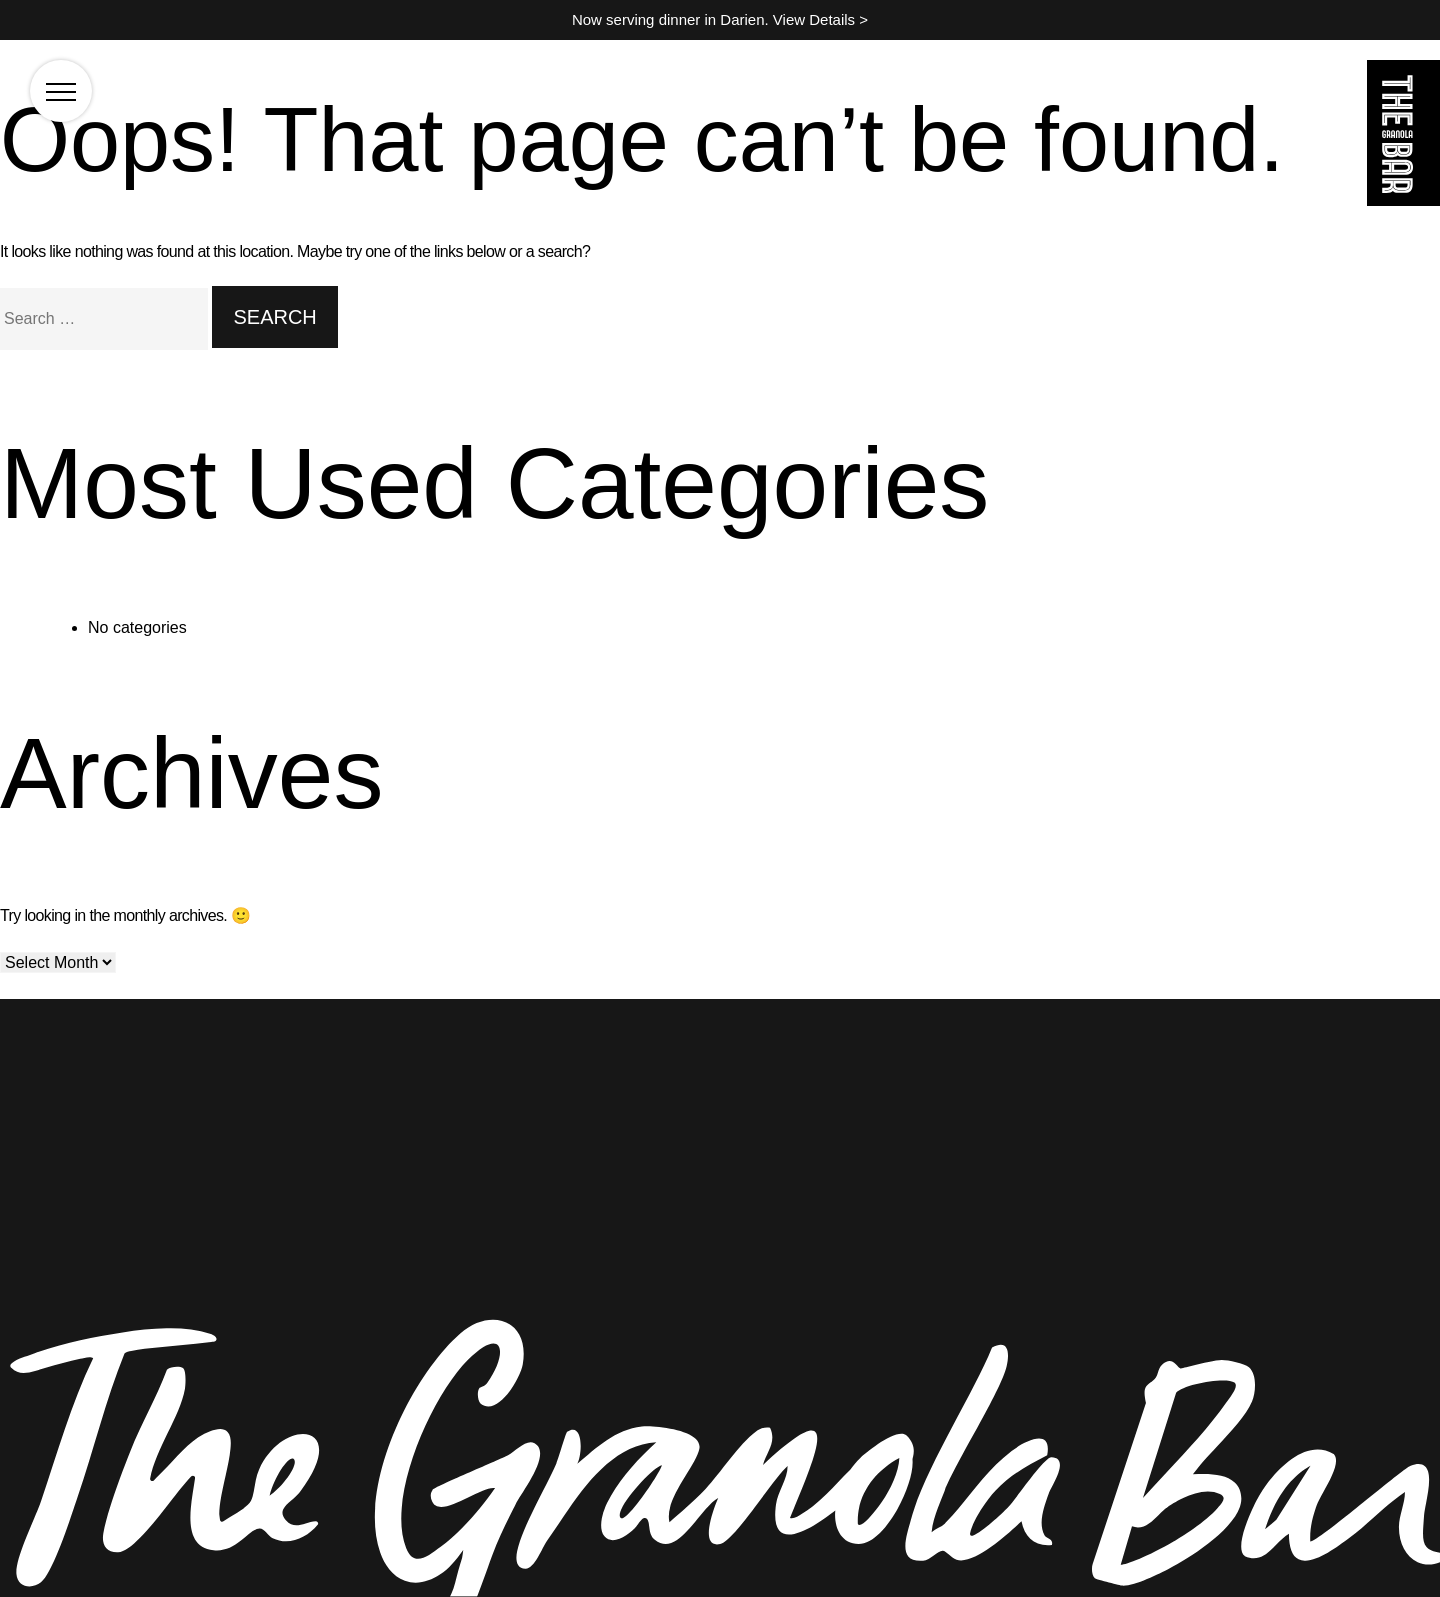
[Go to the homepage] (1403, 136)
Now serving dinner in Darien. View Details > (720, 19)
